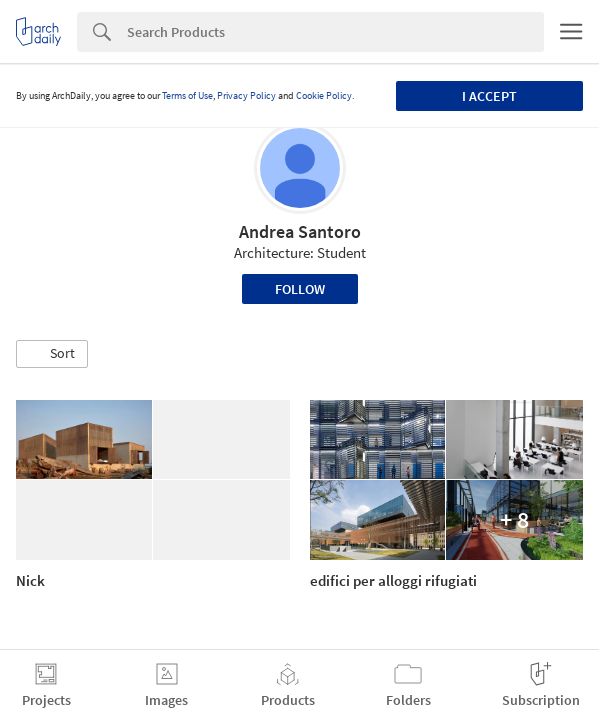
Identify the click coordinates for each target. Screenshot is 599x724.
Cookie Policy (324, 95)
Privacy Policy (246, 95)
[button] (52, 354)
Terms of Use (187, 95)
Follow (300, 289)
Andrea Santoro (300, 231)
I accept (489, 96)
